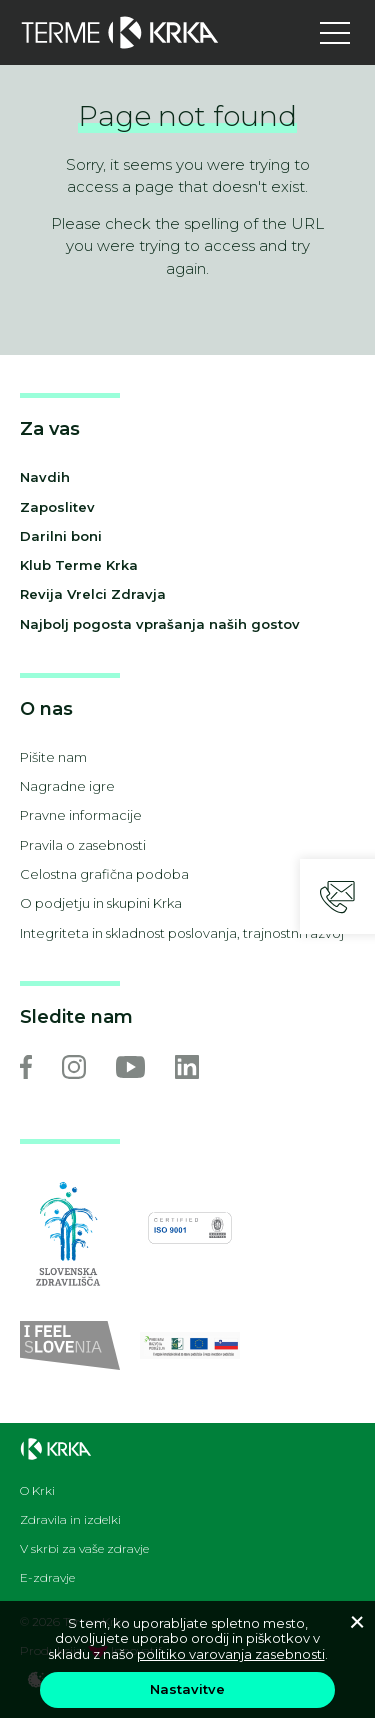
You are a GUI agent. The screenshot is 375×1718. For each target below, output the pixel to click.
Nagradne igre (67, 786)
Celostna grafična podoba (104, 874)
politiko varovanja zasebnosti (231, 1654)
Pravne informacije (81, 815)
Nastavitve (187, 1689)
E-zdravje (47, 1578)
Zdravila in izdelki (70, 1520)
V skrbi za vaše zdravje (84, 1549)
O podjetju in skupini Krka (101, 903)
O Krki (37, 1491)
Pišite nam (53, 757)
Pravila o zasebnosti (83, 845)
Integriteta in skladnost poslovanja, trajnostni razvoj (182, 933)
